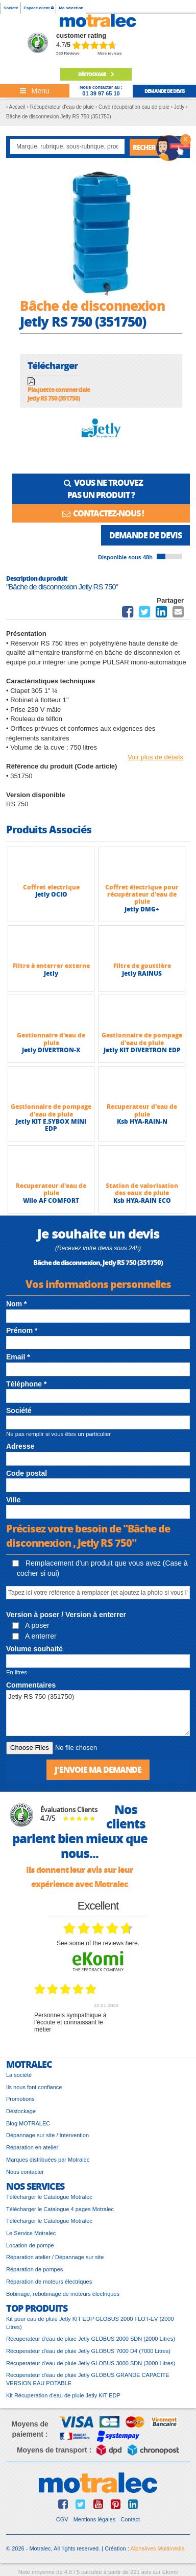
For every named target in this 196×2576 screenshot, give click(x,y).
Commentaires (31, 1685)
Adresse (20, 1446)
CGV (62, 2519)
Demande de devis (145, 535)
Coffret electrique (51, 887)
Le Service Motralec (31, 2233)
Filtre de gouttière (142, 965)
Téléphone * (26, 1384)
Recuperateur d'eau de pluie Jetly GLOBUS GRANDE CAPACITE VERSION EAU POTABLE (87, 2379)
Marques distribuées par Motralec (47, 2160)
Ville (13, 1500)
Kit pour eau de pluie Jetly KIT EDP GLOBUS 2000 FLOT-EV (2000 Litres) (90, 2323)
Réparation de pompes (34, 2269)
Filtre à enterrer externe (51, 965)
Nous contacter (25, 2172)
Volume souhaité (34, 1649)
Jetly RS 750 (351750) (98, 1713)
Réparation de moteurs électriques (49, 2281)
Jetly (51, 973)
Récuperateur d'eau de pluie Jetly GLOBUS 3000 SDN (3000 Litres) (90, 2363)
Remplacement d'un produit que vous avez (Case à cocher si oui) (100, 1568)
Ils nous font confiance (34, 2087)
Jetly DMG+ (142, 909)
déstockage (96, 74)
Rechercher (151, 147)
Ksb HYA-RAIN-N (142, 1121)
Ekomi (170, 2572)
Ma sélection (71, 8)
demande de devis (164, 90)
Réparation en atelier (32, 2147)
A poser (31, 1625)
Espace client (38, 8)
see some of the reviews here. (98, 1943)
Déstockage (21, 2111)
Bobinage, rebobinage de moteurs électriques (62, 2294)
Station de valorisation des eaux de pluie (142, 1189)
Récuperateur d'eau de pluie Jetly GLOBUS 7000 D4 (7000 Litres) (88, 2351)
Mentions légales (95, 2519)
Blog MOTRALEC (28, 2123)
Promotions (20, 2099)
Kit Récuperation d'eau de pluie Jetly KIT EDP (63, 2395)
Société (11, 8)
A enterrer (34, 1636)
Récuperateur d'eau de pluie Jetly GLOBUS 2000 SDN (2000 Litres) (90, 2339)
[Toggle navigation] (34, 90)
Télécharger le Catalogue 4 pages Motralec (60, 2209)
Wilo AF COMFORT (51, 1200)
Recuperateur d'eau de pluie (142, 1110)
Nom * (16, 1304)
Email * (18, 1357)
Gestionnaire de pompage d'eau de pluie (142, 1039)
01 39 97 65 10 (100, 93)
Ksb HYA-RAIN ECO (142, 1200)
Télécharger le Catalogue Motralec (49, 2197)
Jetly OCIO (51, 894)
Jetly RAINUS (142, 973)
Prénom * (21, 1330)
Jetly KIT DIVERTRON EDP (142, 1050)
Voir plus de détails (155, 757)
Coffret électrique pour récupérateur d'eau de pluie (142, 894)
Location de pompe (30, 2245)
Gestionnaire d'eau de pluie (51, 1039)
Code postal (26, 1473)
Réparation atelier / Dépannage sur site (55, 2257)
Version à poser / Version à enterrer (66, 1615)
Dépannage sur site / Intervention (47, 2135)
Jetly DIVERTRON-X (51, 1050)
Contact (130, 2519)
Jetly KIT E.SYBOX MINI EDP (51, 1125)
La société (19, 2075)
